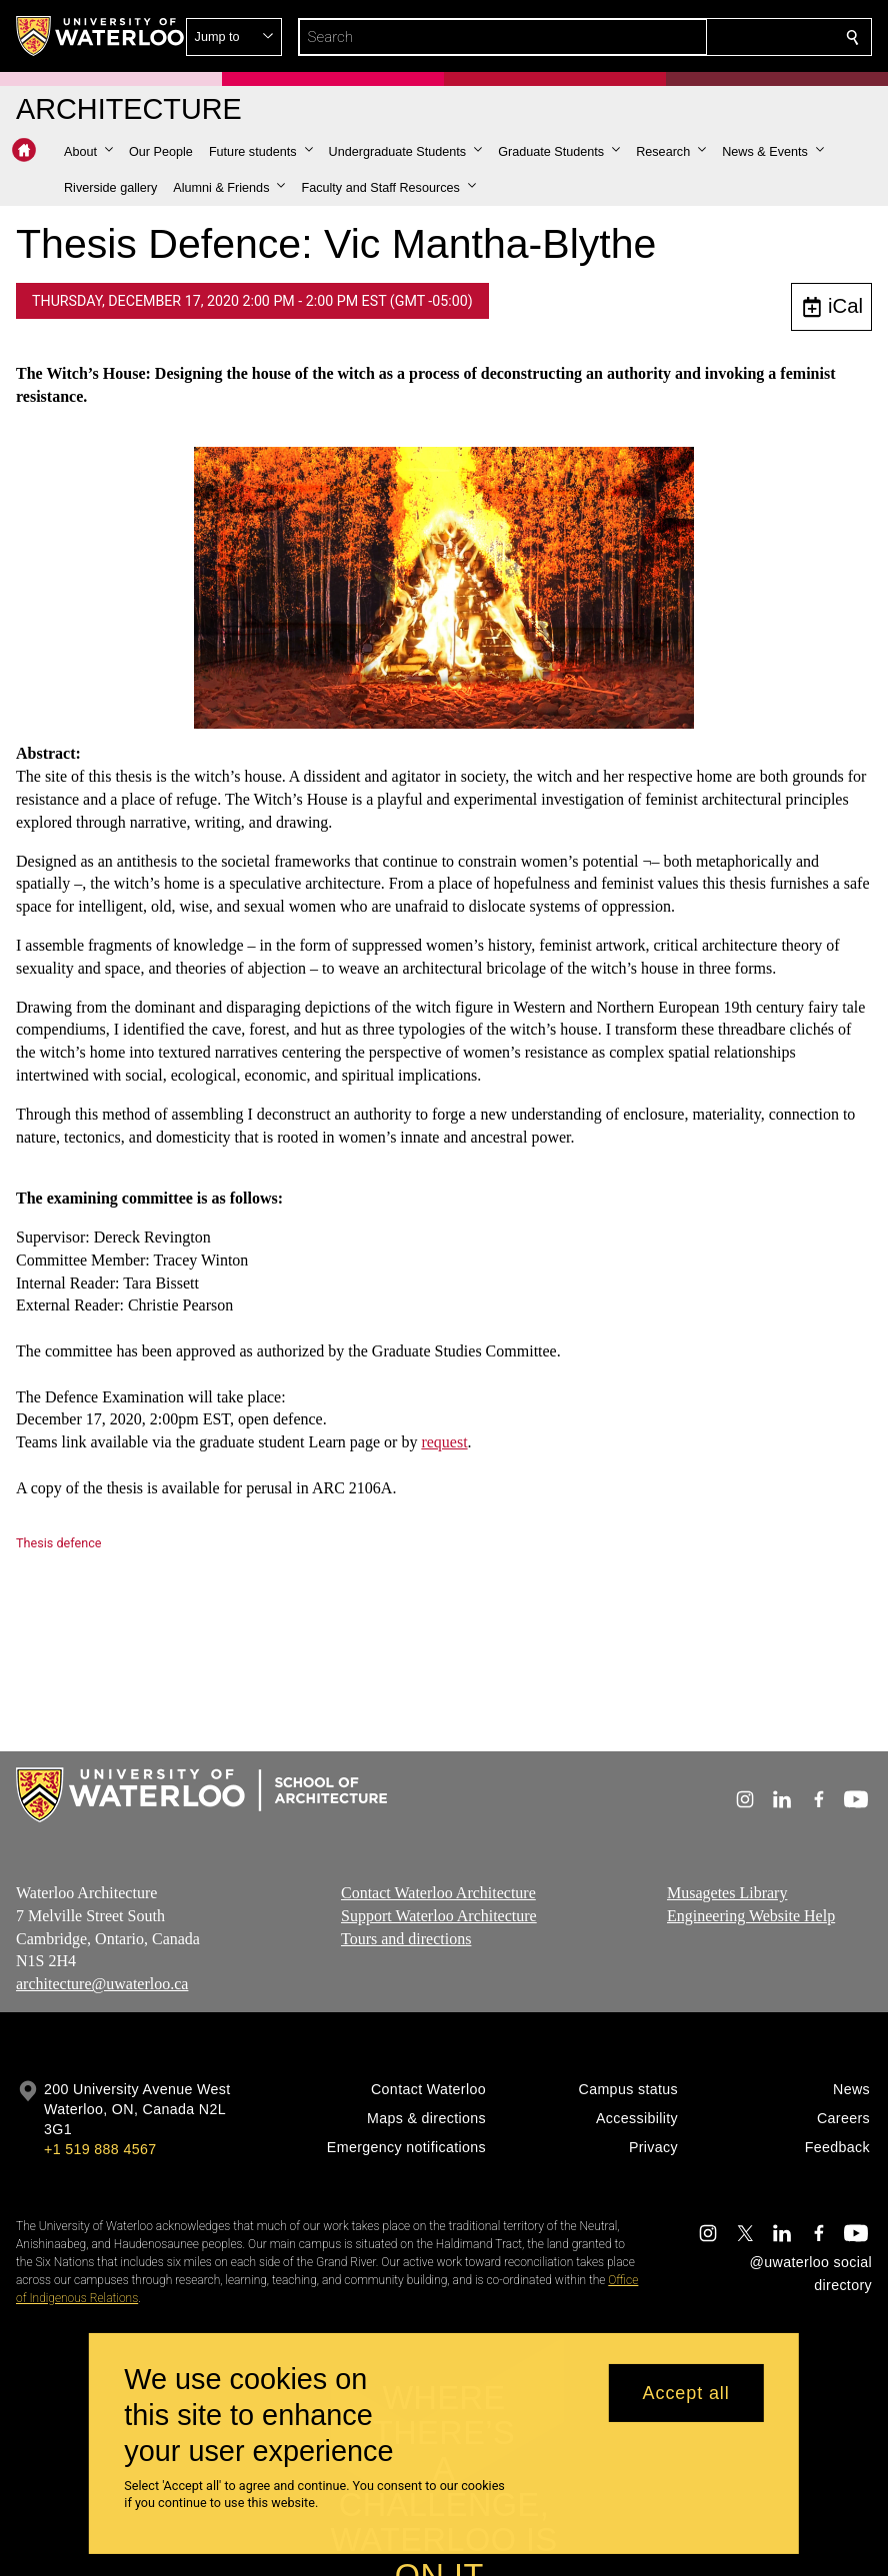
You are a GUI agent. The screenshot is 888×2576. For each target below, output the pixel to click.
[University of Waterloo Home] (101, 36)
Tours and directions (406, 1937)
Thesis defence (58, 1542)
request (444, 1441)
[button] (708, 37)
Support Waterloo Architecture (439, 1914)
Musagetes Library (727, 1892)
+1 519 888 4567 (100, 2149)
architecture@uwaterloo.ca (102, 1983)
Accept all (686, 2393)
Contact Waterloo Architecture (438, 1892)
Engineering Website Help (751, 1914)
